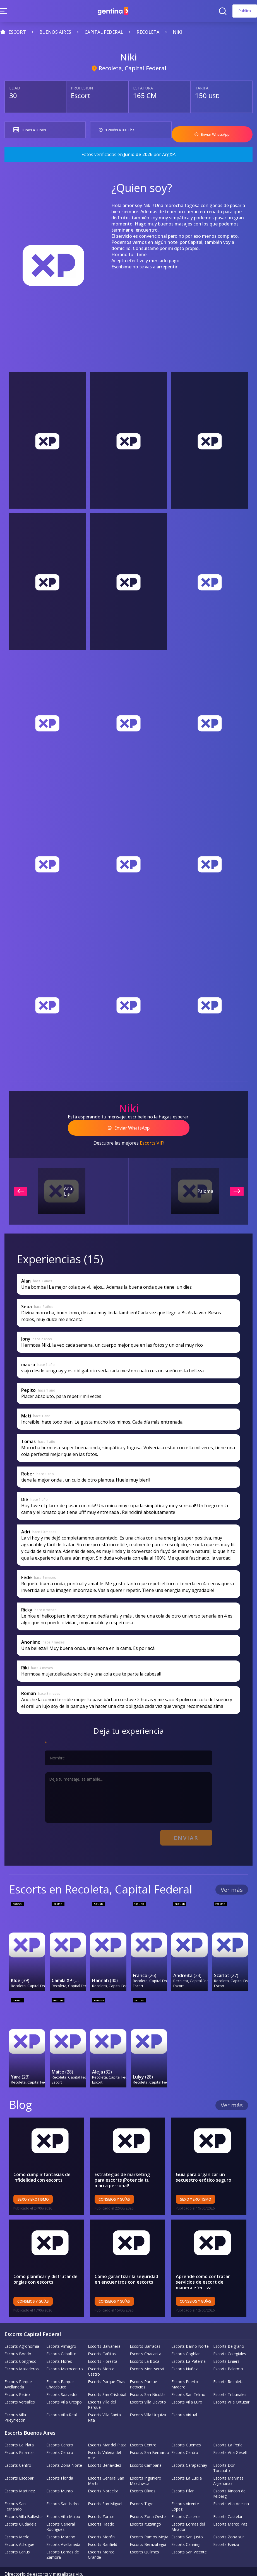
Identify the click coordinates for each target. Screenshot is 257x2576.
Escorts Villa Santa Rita (104, 2400)
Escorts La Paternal (188, 2343)
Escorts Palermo (228, 2351)
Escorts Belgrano (228, 2328)
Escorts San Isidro (62, 2486)
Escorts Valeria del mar (104, 2437)
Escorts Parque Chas (106, 2364)
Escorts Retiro (17, 2377)
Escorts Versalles (19, 2384)
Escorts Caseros (186, 2499)
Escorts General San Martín (106, 2463)
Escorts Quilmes (144, 2534)
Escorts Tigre (141, 2486)
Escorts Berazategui (148, 2526)
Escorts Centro (59, 2427)
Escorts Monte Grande (101, 2537)
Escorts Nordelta (103, 2473)
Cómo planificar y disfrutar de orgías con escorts (45, 2261)
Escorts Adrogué (19, 2526)
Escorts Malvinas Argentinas (228, 2463)
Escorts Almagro (61, 2328)
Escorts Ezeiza (226, 2526)
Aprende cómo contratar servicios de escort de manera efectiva (208, 2264)
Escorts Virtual (184, 2397)
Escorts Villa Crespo (64, 2384)
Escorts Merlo (17, 2519)
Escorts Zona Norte (64, 2447)
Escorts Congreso (20, 2343)
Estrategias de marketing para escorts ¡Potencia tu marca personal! (128, 2162)
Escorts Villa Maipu (63, 2499)
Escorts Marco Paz (230, 2506)
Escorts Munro (59, 2473)
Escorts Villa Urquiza (148, 2397)
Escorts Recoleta (228, 2364)
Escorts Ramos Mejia (149, 2519)
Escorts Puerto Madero (184, 2366)
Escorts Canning (185, 2526)
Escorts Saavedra (62, 2377)
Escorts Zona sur (228, 2519)
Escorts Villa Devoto (148, 2384)
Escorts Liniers (226, 2343)
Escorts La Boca (144, 2343)
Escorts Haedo (101, 2506)
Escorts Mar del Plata (107, 2427)
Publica (245, 10)
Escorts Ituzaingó (145, 2506)
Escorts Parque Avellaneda (18, 2366)
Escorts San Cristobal (107, 2377)
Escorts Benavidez (104, 2447)
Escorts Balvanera (104, 2328)
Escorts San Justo (187, 2519)
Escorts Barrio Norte (190, 2328)
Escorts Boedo (17, 2336)
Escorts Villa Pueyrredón (15, 2400)
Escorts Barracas (145, 2328)
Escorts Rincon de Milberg (229, 2476)
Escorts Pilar (182, 2473)
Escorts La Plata (19, 2427)
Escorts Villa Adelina (231, 2486)
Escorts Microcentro (64, 2351)
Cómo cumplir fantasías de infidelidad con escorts (42, 2159)
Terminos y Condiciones (128, 2563)
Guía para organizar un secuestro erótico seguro (203, 2159)
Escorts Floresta (102, 2343)
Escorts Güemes (186, 2427)
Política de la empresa (27, 2563)
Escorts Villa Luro (186, 2384)
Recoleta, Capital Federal (132, 68)
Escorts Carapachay (189, 2447)
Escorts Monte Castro (101, 2354)
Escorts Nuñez (184, 2351)
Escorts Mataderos (21, 2351)
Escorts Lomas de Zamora (62, 2537)
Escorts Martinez (19, 2473)
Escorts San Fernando (15, 2488)
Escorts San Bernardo (149, 2434)
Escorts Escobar (18, 2460)
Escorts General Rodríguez (60, 2509)
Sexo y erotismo (33, 2181)
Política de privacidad (76, 2563)
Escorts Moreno (60, 2519)
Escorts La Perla (227, 2427)
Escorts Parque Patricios (143, 2366)
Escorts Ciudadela (20, 2506)
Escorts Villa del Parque (102, 2387)
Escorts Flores (59, 2343)
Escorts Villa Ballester (23, 2499)
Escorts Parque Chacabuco (60, 2366)
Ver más (232, 1880)
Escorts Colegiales (229, 2336)
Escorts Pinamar (19, 2434)
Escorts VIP (152, 1137)
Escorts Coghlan (186, 2336)
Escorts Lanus (17, 2534)
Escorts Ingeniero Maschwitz (145, 2463)
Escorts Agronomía (21, 2328)
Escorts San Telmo (188, 2377)
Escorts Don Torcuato (224, 2450)
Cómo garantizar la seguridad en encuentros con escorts (126, 2261)
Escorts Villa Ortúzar (231, 2384)
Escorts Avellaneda (63, 2526)
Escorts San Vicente (189, 2534)
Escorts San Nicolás (147, 2377)
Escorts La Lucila (186, 2460)
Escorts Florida (59, 2460)
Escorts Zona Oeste (148, 2499)
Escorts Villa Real (61, 2397)
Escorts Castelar (227, 2499)
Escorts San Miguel (105, 2486)
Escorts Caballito (61, 2336)
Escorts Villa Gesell (230, 2434)
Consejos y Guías (114, 2181)
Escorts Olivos (142, 2473)
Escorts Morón (101, 2519)
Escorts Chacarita (145, 2336)
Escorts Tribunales (229, 2377)
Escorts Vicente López (185, 2488)
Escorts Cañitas (102, 2336)
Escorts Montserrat (147, 2351)
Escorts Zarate (101, 2499)
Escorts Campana (146, 2447)
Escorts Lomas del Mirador (188, 2509)
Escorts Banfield (102, 2526)
